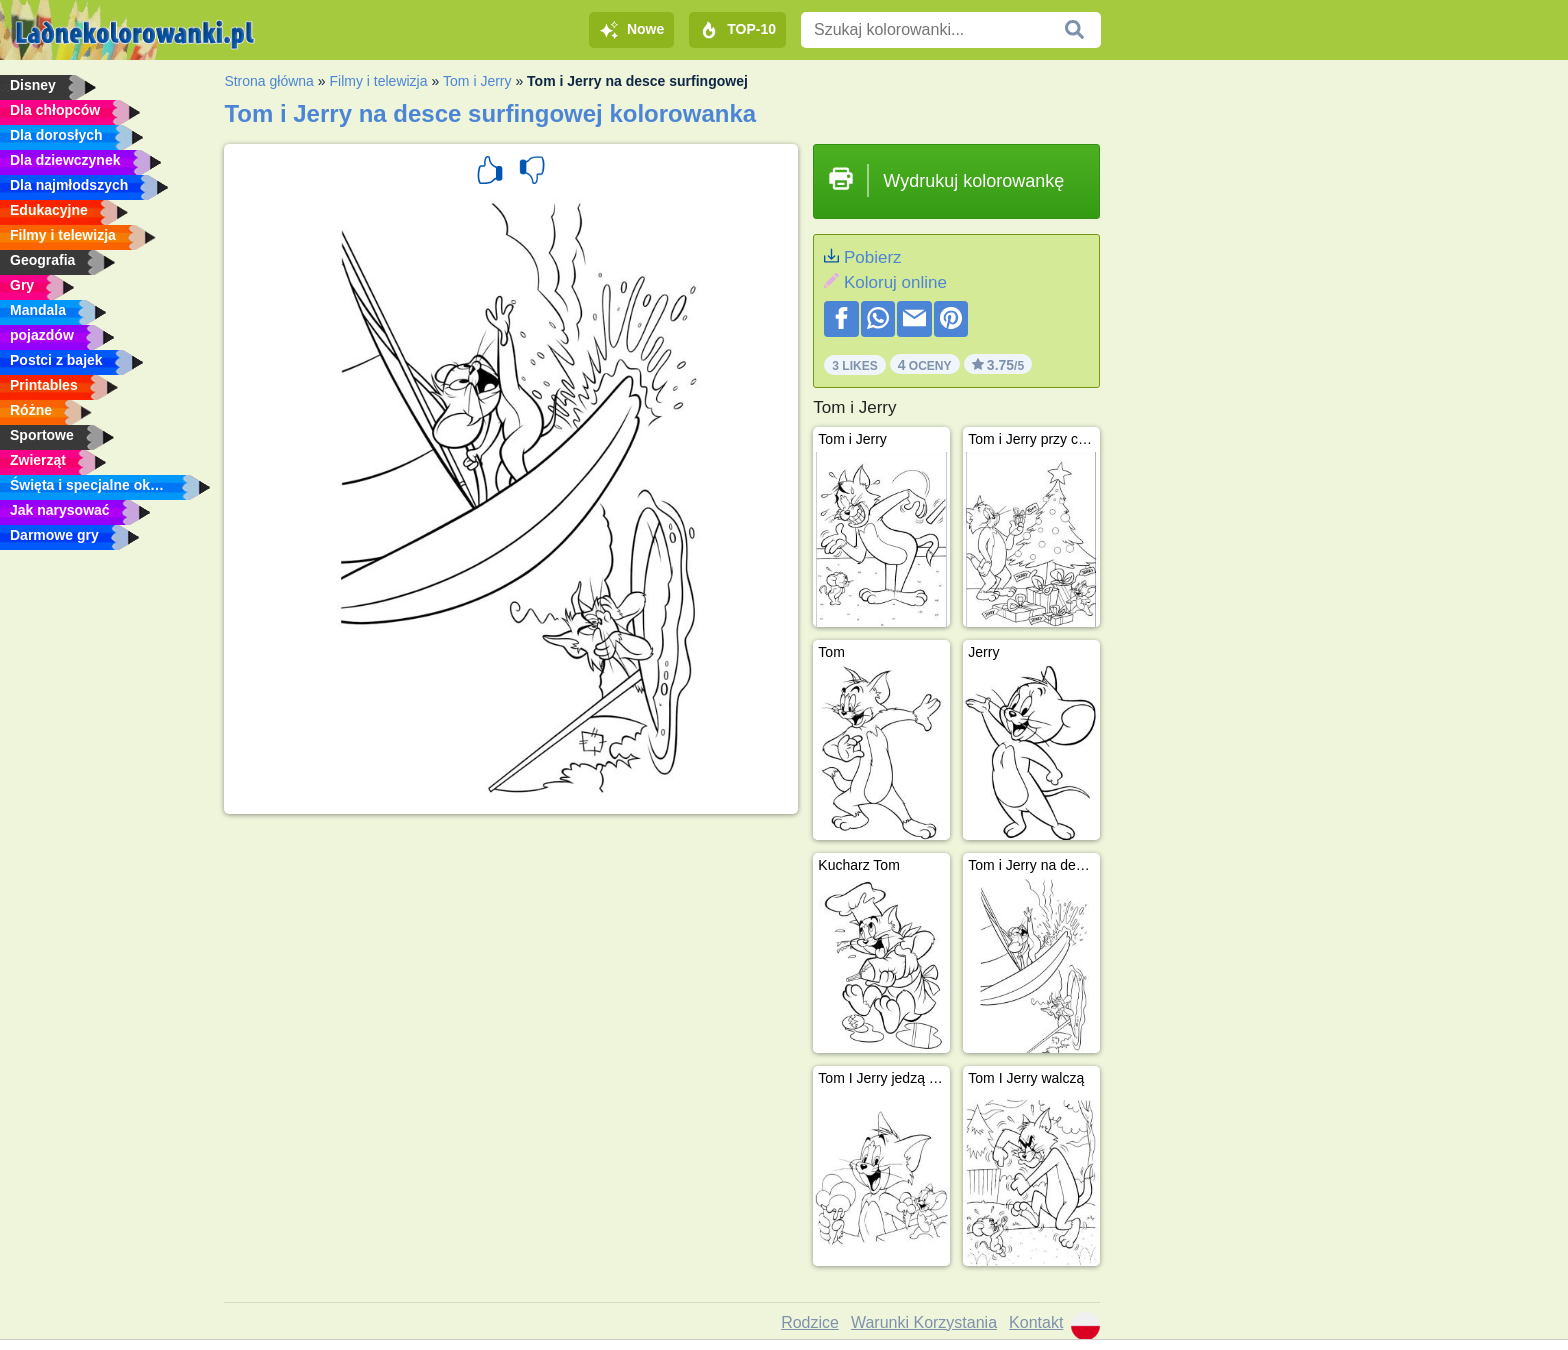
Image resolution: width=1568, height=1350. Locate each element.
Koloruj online (895, 282)
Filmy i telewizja (378, 81)
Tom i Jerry (477, 81)
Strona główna (269, 81)
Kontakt (1036, 1322)
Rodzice (810, 1322)
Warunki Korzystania (924, 1322)
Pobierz (873, 257)
